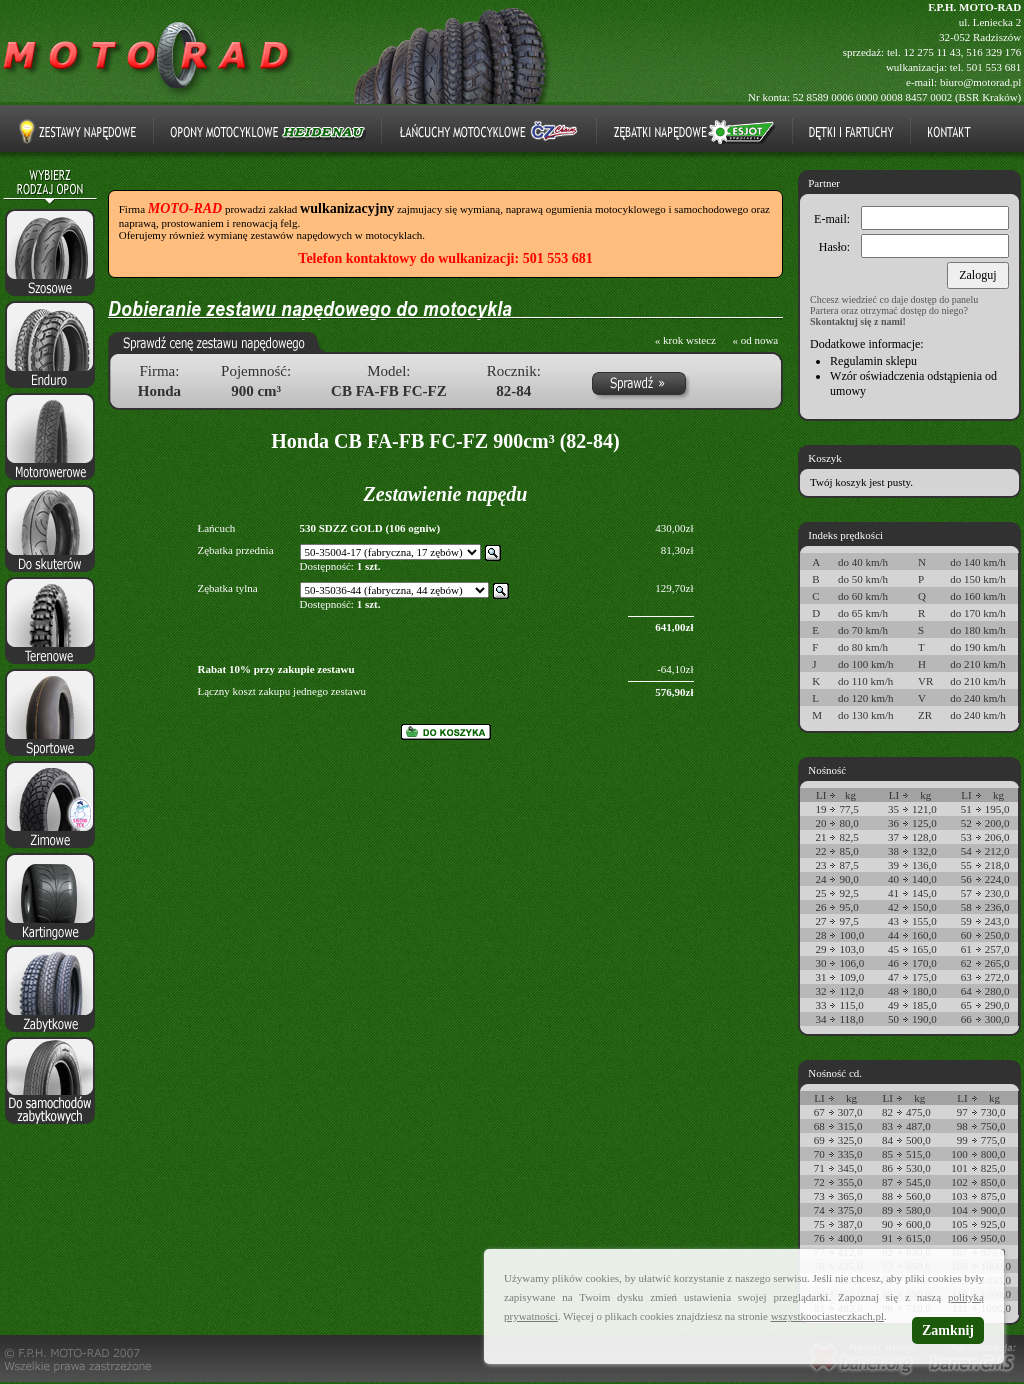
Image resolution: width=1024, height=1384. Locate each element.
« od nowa (755, 340)
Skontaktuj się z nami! (858, 321)
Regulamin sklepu (873, 361)
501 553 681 (993, 67)
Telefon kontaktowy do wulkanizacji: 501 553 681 (445, 258)
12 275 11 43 (931, 52)
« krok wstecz (685, 340)
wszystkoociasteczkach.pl (827, 1316)
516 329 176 (993, 52)
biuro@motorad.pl (980, 82)
